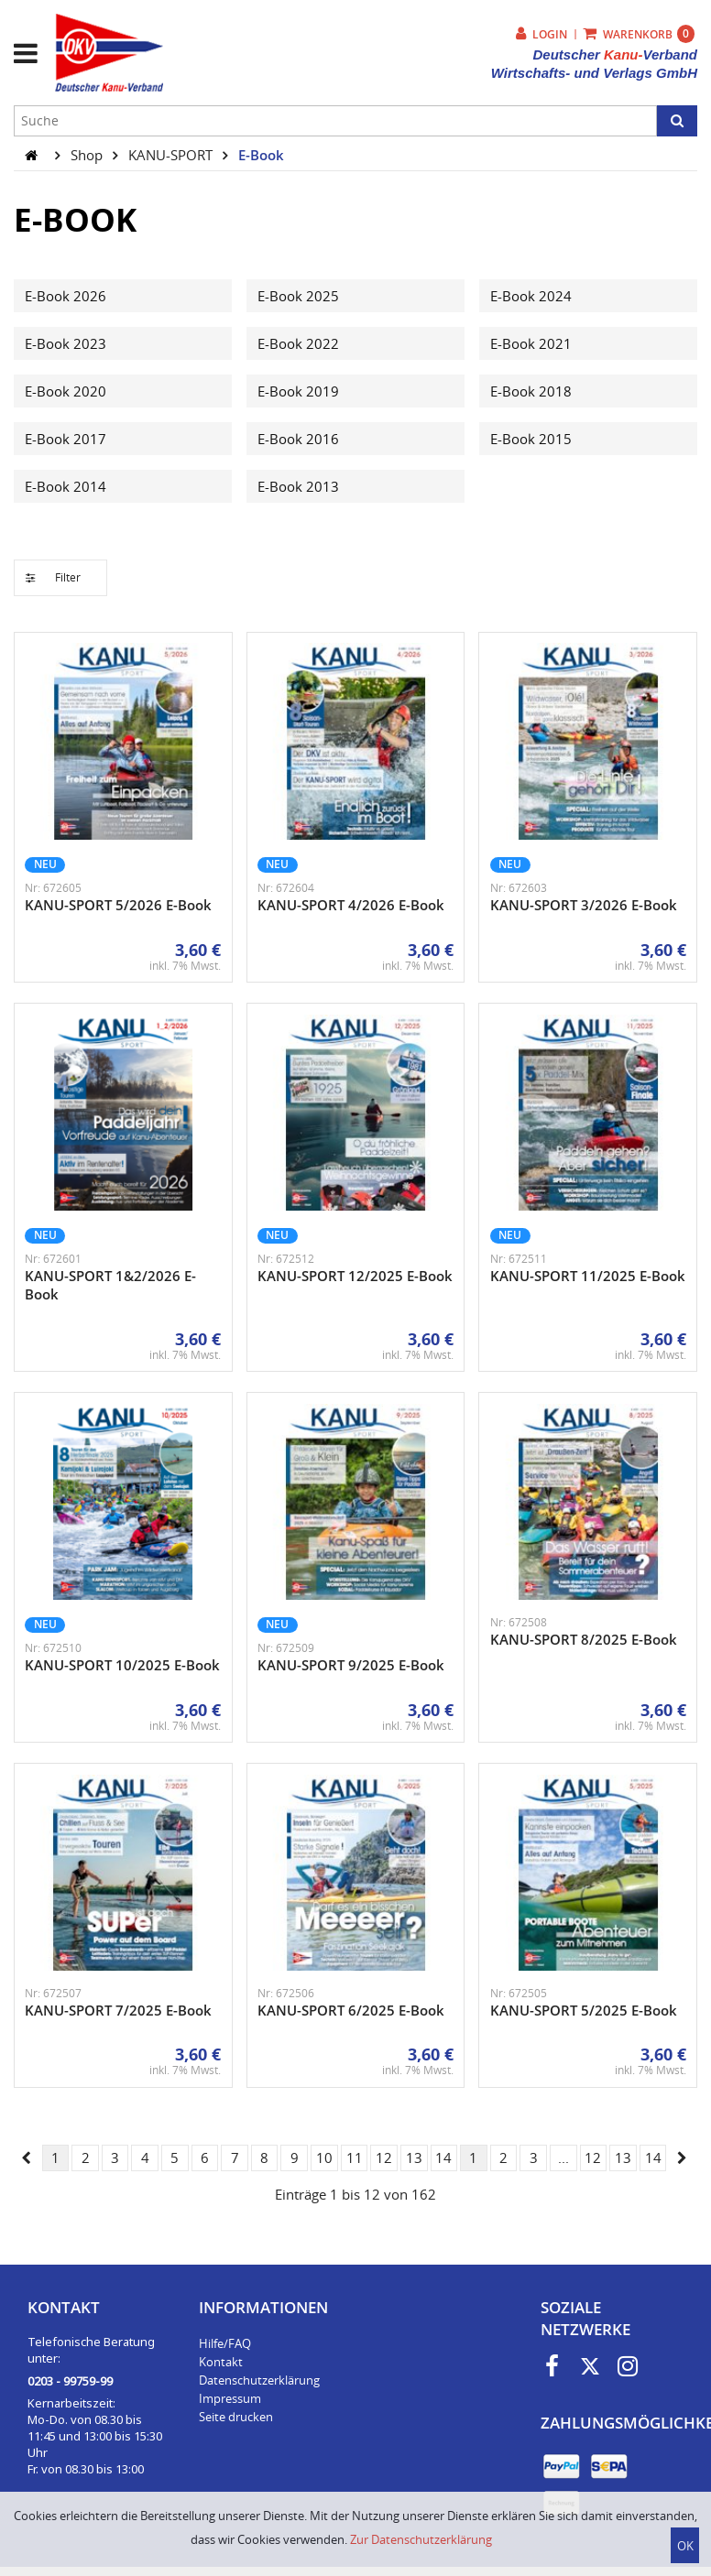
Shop (88, 155)
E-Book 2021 (531, 343)
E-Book (261, 155)
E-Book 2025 (298, 296)
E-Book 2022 (298, 343)
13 (414, 2157)
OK (685, 2546)
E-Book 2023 (65, 343)
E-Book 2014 (65, 486)
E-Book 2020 (65, 391)
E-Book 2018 (531, 391)
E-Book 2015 (531, 438)
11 (354, 2157)
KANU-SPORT (172, 155)
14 (443, 2157)
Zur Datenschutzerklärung (421, 2539)
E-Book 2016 (298, 438)
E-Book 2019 (298, 391)
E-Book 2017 (65, 438)
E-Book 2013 (298, 486)
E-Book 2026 (65, 296)
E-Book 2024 (531, 296)
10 (324, 2157)
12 (384, 2157)
